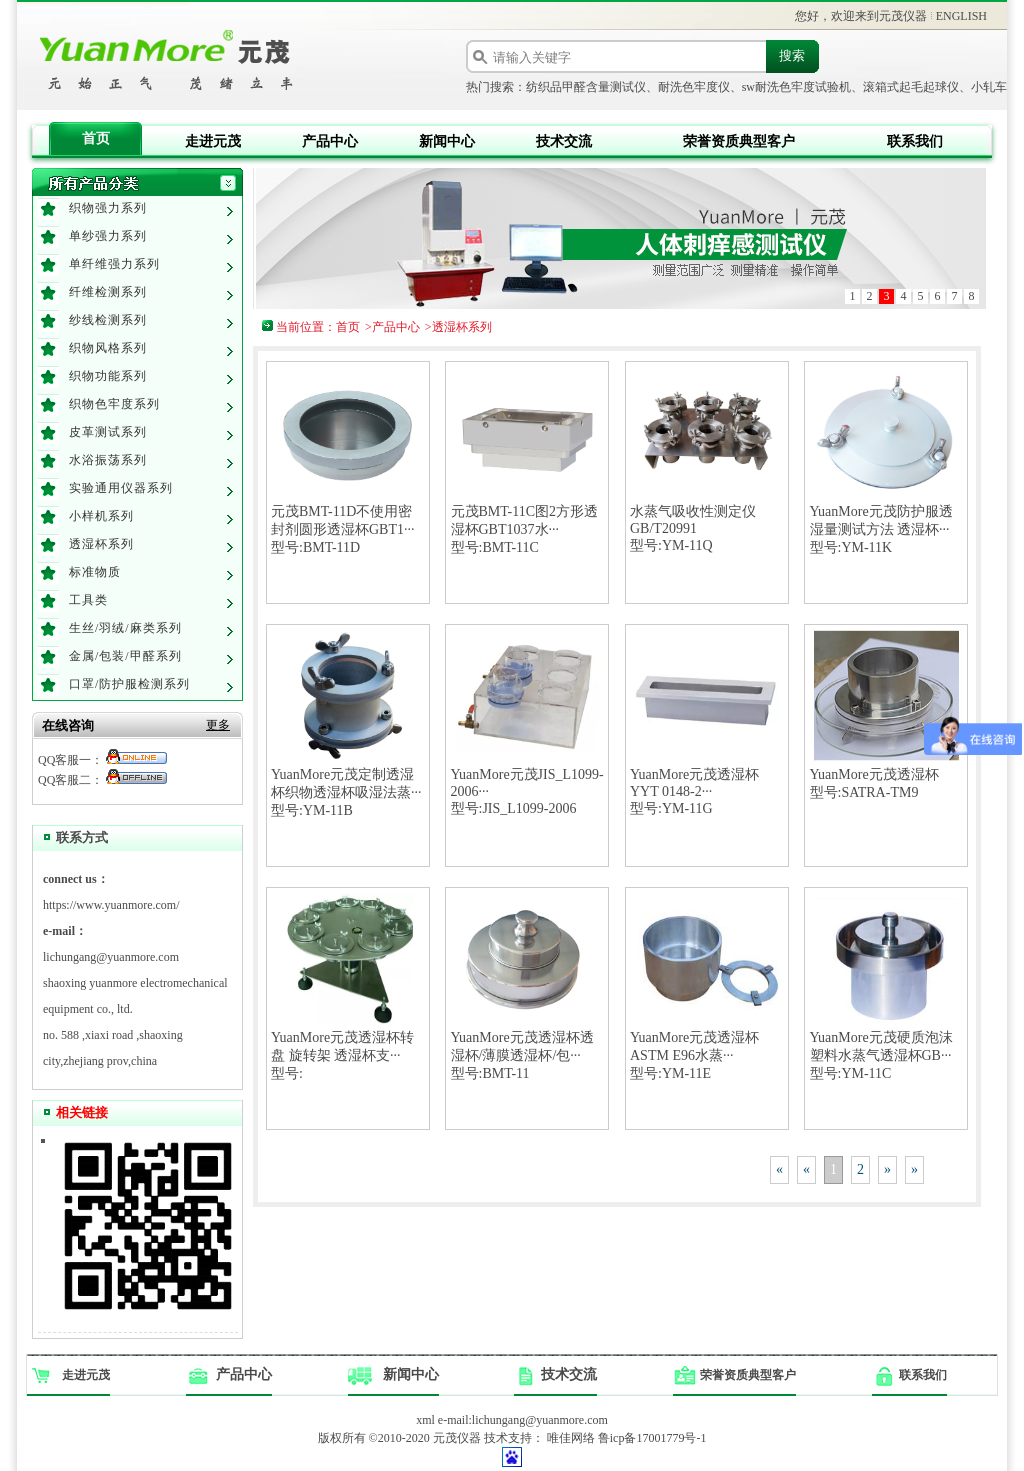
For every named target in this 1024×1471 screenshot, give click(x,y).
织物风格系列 (108, 348)
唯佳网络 (571, 1438)
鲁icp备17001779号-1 (652, 1438)
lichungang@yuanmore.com (111, 957)
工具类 (88, 600)
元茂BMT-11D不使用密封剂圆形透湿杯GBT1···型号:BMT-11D (343, 529)
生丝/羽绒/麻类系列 (125, 628)
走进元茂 (213, 141)
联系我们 (915, 141)
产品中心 (330, 141)
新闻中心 (447, 141)
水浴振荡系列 (108, 460)
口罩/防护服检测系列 (129, 684)
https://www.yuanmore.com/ (111, 905)
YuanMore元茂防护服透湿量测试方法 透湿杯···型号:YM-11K (881, 529)
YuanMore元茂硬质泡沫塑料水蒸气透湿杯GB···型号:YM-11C (881, 1055)
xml (425, 1420)
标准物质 (95, 572)
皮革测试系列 (108, 432)
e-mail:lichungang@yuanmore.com (523, 1420)
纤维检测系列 (108, 292)
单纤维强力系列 (114, 264)
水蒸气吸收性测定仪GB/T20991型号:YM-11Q (693, 528)
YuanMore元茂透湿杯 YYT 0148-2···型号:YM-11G (694, 791)
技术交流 (564, 141)
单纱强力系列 (108, 236)
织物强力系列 (108, 208)
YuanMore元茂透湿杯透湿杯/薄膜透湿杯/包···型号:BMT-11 (522, 1055)
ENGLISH (961, 16)
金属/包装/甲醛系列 (125, 656)
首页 (96, 138)
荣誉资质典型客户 (739, 141)
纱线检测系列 (108, 320)
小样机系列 (101, 516)
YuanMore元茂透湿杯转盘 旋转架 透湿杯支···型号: (342, 1055)
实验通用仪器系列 (121, 488)
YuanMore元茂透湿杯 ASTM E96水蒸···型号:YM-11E (694, 1055)
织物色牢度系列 (114, 404)
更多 (218, 725)
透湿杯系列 (101, 544)
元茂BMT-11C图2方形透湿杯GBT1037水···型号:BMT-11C (525, 529)
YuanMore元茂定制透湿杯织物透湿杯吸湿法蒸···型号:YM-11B (346, 792)
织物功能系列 (108, 376)
